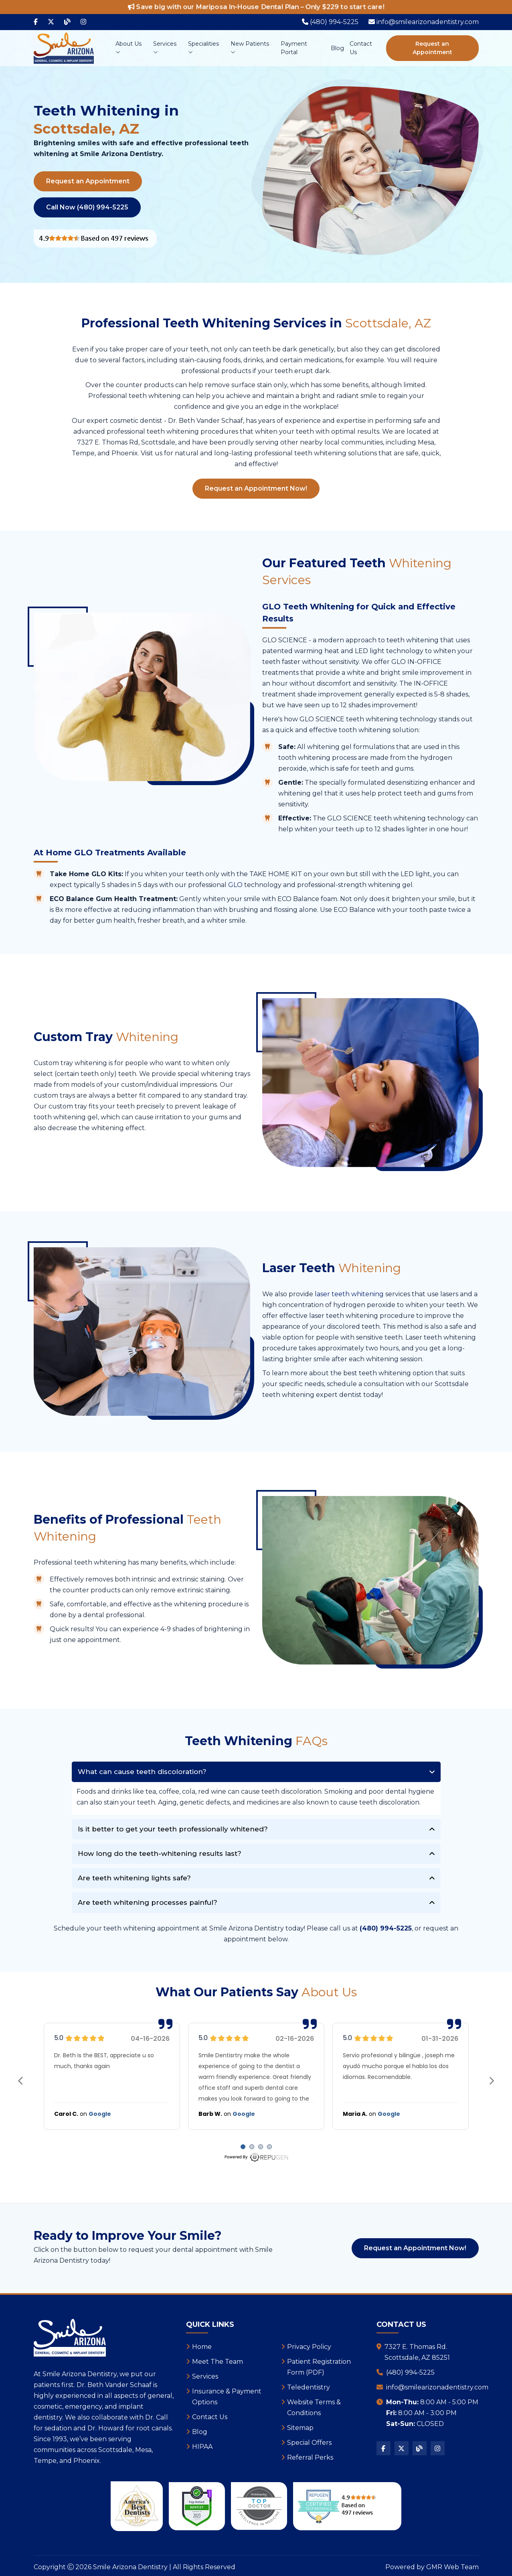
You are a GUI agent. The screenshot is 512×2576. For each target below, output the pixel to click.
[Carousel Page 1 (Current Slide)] (243, 2146)
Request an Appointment (432, 48)
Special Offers (309, 2442)
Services (164, 47)
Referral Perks (310, 2457)
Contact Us (361, 48)
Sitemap (300, 2428)
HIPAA (202, 2446)
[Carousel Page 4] (269, 2146)
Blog (337, 48)
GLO (235, 885)
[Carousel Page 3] (260, 2146)
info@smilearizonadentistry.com (437, 2387)
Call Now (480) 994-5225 (87, 207)
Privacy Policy (309, 2347)
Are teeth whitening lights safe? (134, 1878)
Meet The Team (217, 2361)
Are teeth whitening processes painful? (147, 1902)
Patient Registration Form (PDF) (319, 2367)
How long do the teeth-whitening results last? (159, 1853)
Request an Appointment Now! (256, 488)
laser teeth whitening (349, 1294)
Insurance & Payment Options (226, 2396)
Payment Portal (294, 48)
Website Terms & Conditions (314, 2407)
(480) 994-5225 (410, 2372)
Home (202, 2347)
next (492, 2081)
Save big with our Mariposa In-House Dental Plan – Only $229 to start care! (256, 7)
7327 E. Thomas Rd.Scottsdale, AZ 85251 (417, 2352)
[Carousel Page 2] (251, 2146)
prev (21, 2081)
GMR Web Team (452, 2567)
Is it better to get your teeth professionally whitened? (173, 1829)
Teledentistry (308, 2387)
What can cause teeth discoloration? (142, 1772)
